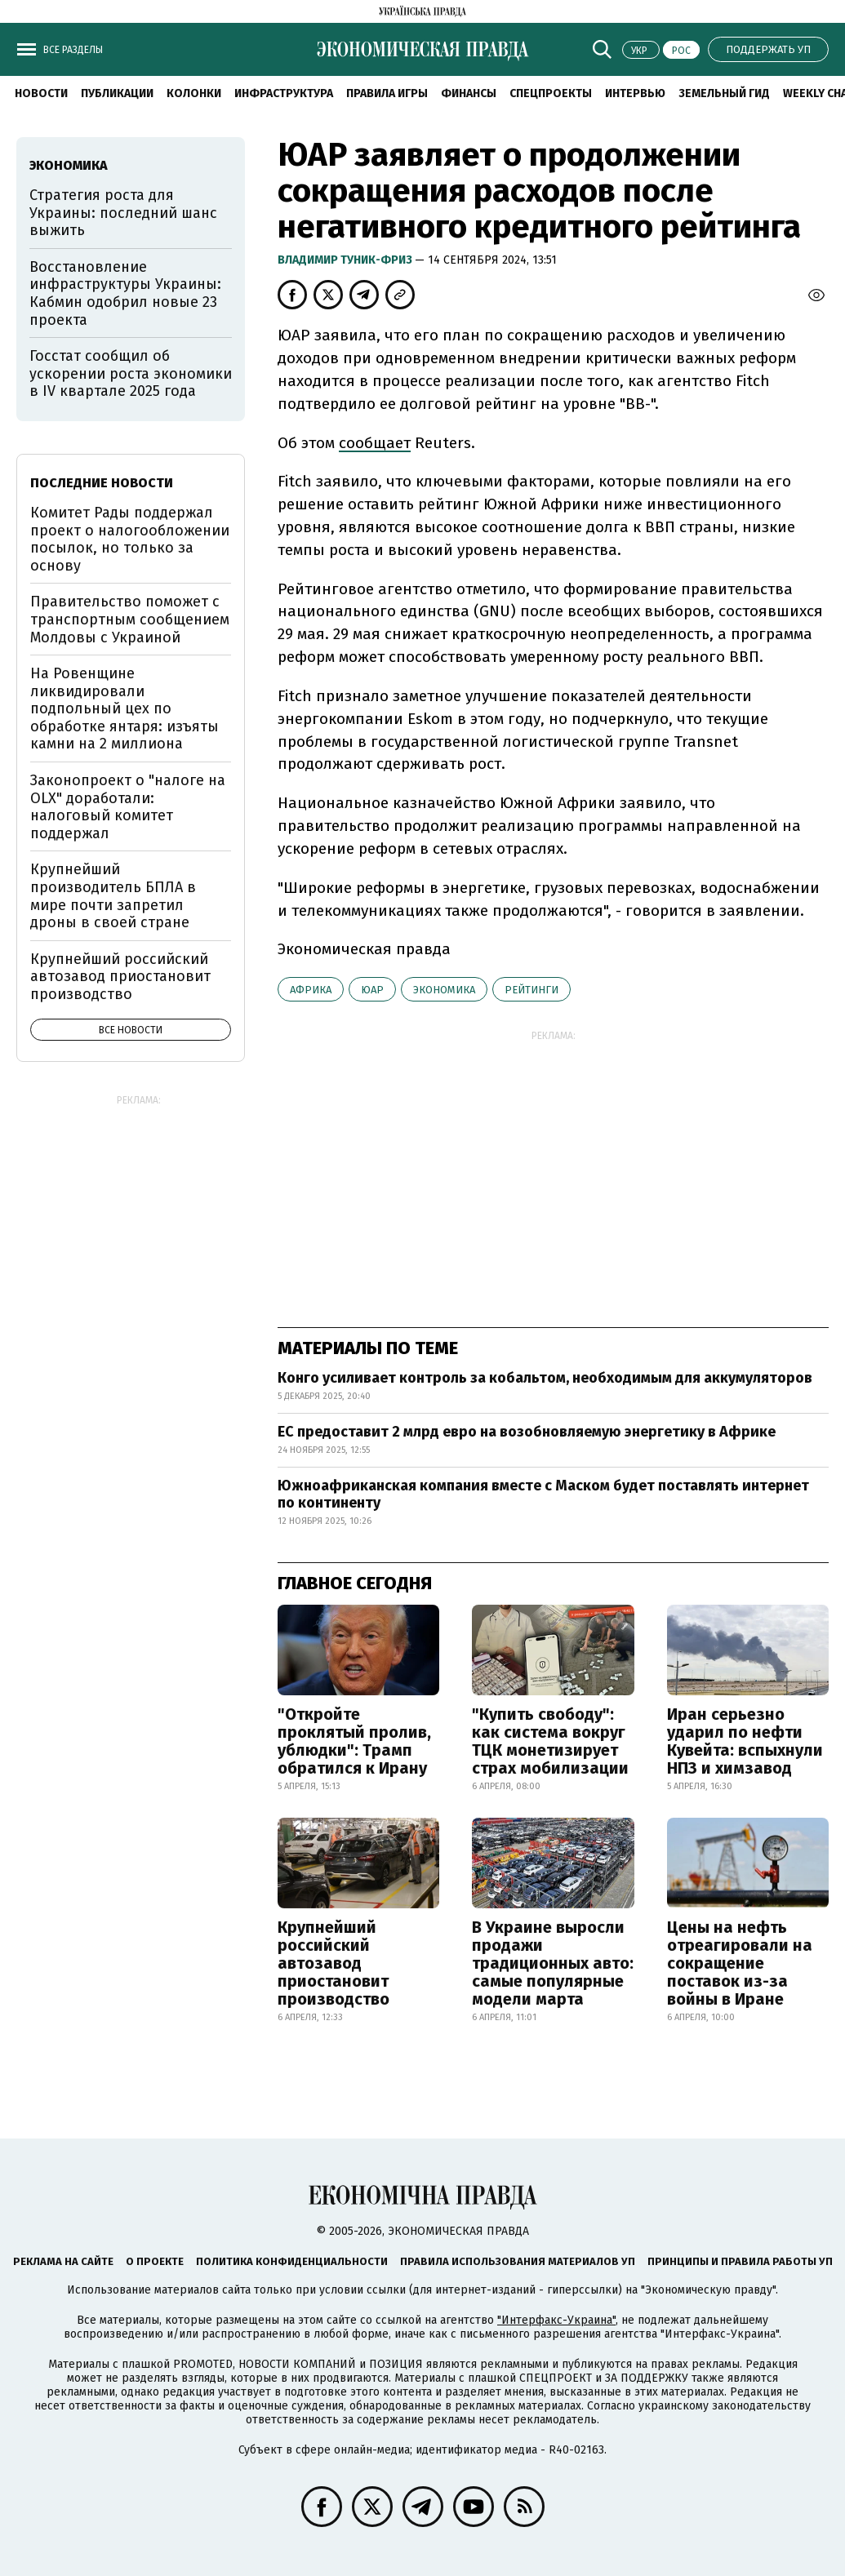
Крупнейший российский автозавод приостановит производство (333, 1963)
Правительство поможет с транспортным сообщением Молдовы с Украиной (129, 619)
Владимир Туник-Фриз (346, 260)
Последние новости (101, 483)
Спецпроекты (550, 93)
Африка (310, 990)
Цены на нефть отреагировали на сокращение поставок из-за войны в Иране (739, 1963)
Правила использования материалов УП (517, 2261)
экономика (444, 990)
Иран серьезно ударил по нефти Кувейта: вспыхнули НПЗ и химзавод (745, 1741)
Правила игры (387, 93)
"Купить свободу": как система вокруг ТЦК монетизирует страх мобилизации (550, 1741)
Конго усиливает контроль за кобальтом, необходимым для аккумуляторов (545, 1378)
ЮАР (372, 990)
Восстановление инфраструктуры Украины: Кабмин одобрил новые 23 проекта (125, 293)
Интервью (635, 93)
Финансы (468, 93)
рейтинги (531, 990)
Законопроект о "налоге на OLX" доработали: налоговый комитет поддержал (127, 806)
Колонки (194, 93)
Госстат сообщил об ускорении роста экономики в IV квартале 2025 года (130, 373)
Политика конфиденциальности (292, 2261)
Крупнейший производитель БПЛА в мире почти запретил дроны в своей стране (113, 895)
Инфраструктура (283, 93)
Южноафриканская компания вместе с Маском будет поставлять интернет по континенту (543, 1494)
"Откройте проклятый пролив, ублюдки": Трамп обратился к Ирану (354, 1741)
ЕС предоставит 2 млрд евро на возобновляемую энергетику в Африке (527, 1432)
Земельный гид (724, 93)
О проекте (155, 2261)
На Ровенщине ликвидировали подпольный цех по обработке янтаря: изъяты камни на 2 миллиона (124, 708)
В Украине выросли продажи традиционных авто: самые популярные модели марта (553, 1963)
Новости (41, 93)
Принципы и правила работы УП (740, 2261)
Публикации (117, 93)
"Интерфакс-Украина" (556, 2320)
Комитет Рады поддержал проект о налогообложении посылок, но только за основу (129, 539)
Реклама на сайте (63, 2261)
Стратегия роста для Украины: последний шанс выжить (123, 212)
